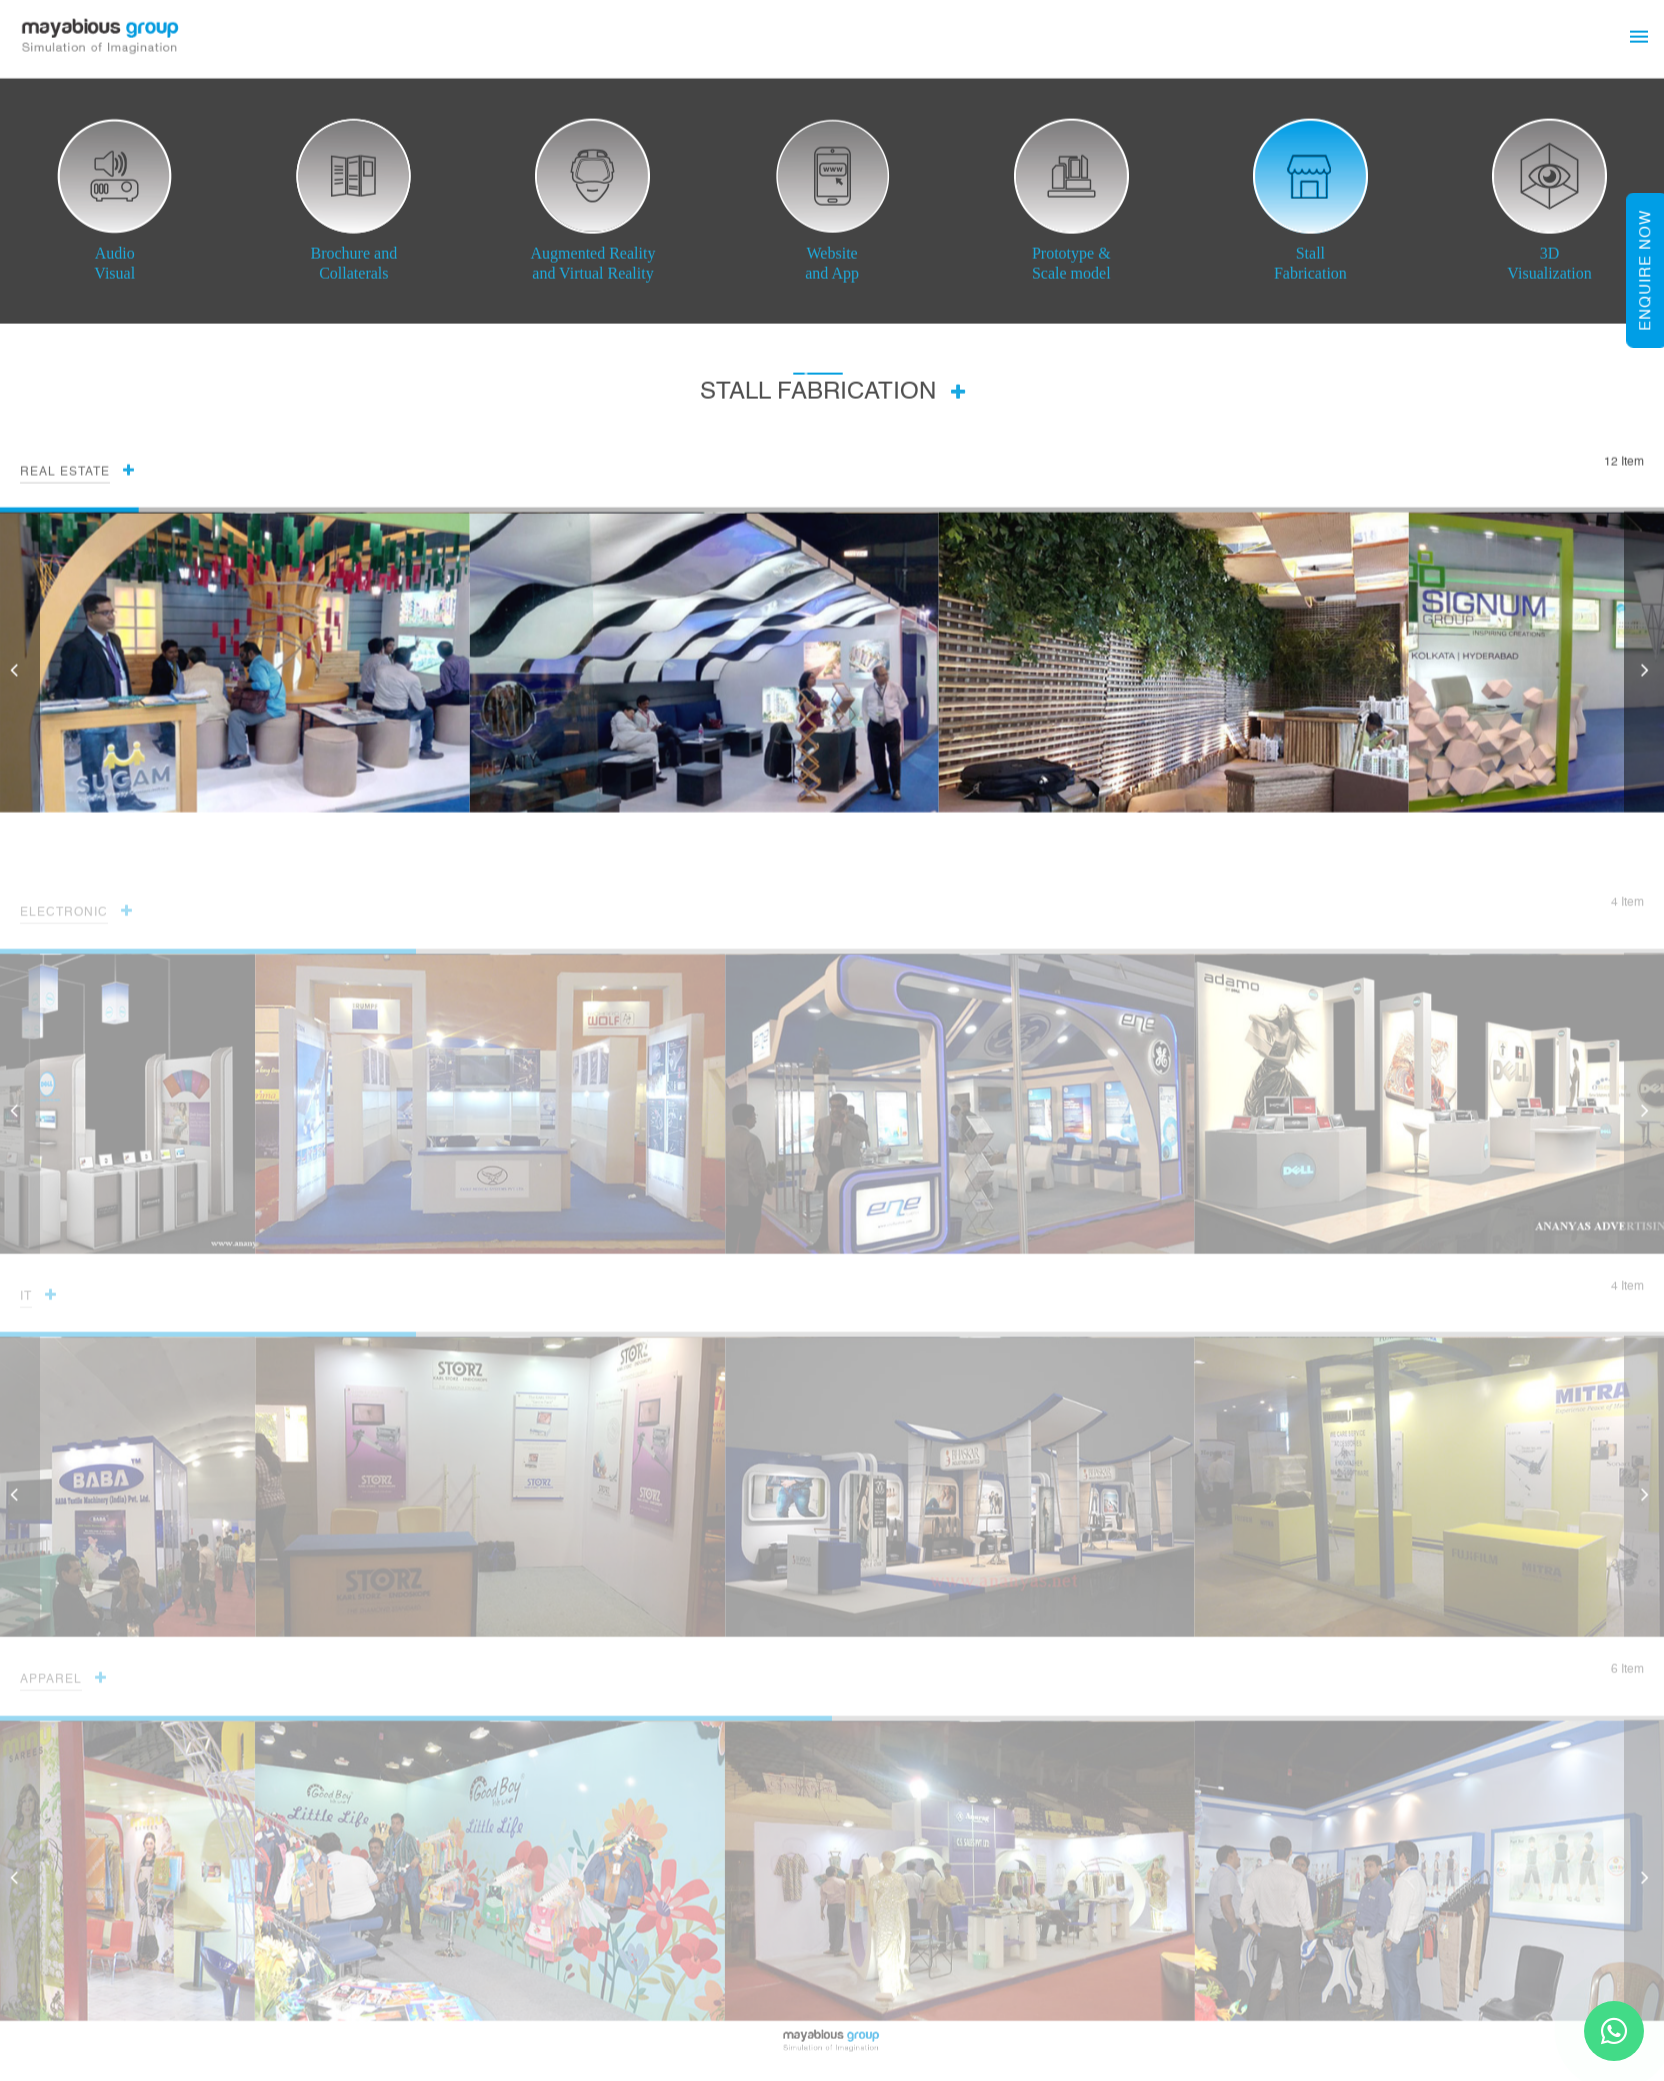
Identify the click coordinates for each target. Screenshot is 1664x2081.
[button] (1644, 673)
